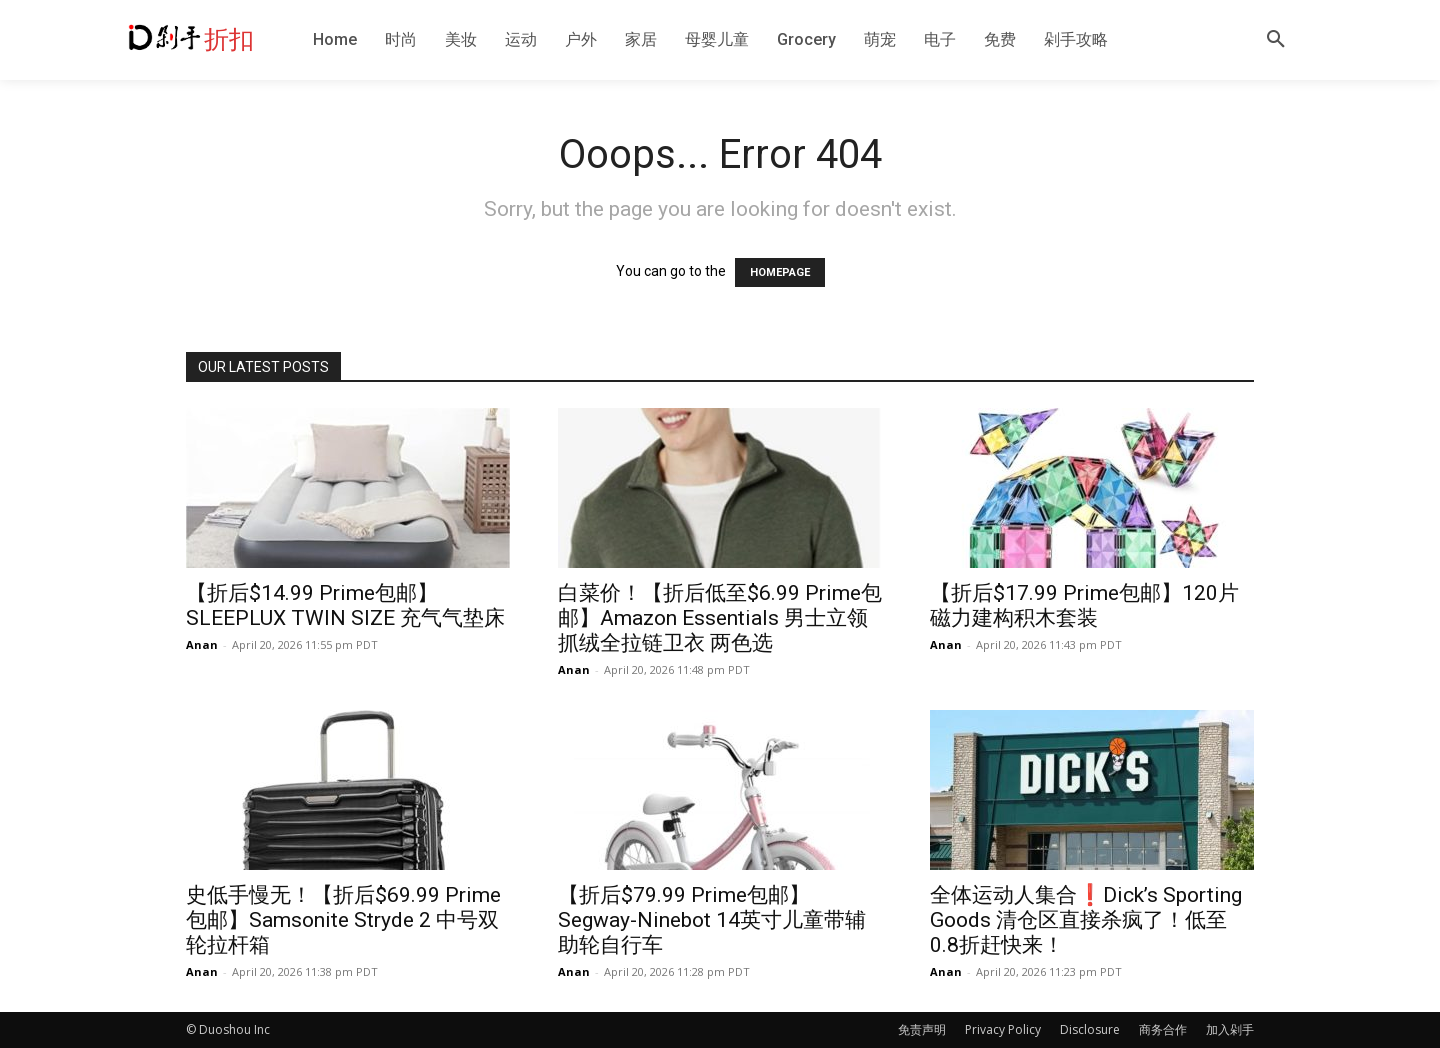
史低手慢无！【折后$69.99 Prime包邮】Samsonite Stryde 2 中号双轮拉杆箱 (343, 920)
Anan (202, 644)
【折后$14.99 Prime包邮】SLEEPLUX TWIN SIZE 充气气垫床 (345, 605)
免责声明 (922, 1029)
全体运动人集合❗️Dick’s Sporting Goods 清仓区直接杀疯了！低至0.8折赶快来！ (1086, 920)
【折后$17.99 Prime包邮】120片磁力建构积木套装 (1084, 605)
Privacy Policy (1003, 1029)
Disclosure (1090, 1029)
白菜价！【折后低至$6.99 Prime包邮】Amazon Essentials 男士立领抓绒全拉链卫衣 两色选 (720, 618)
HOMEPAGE (780, 272)
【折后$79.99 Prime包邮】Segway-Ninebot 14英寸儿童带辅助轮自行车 (712, 920)
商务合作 (1163, 1029)
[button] (1276, 40)
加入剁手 (1230, 1029)
